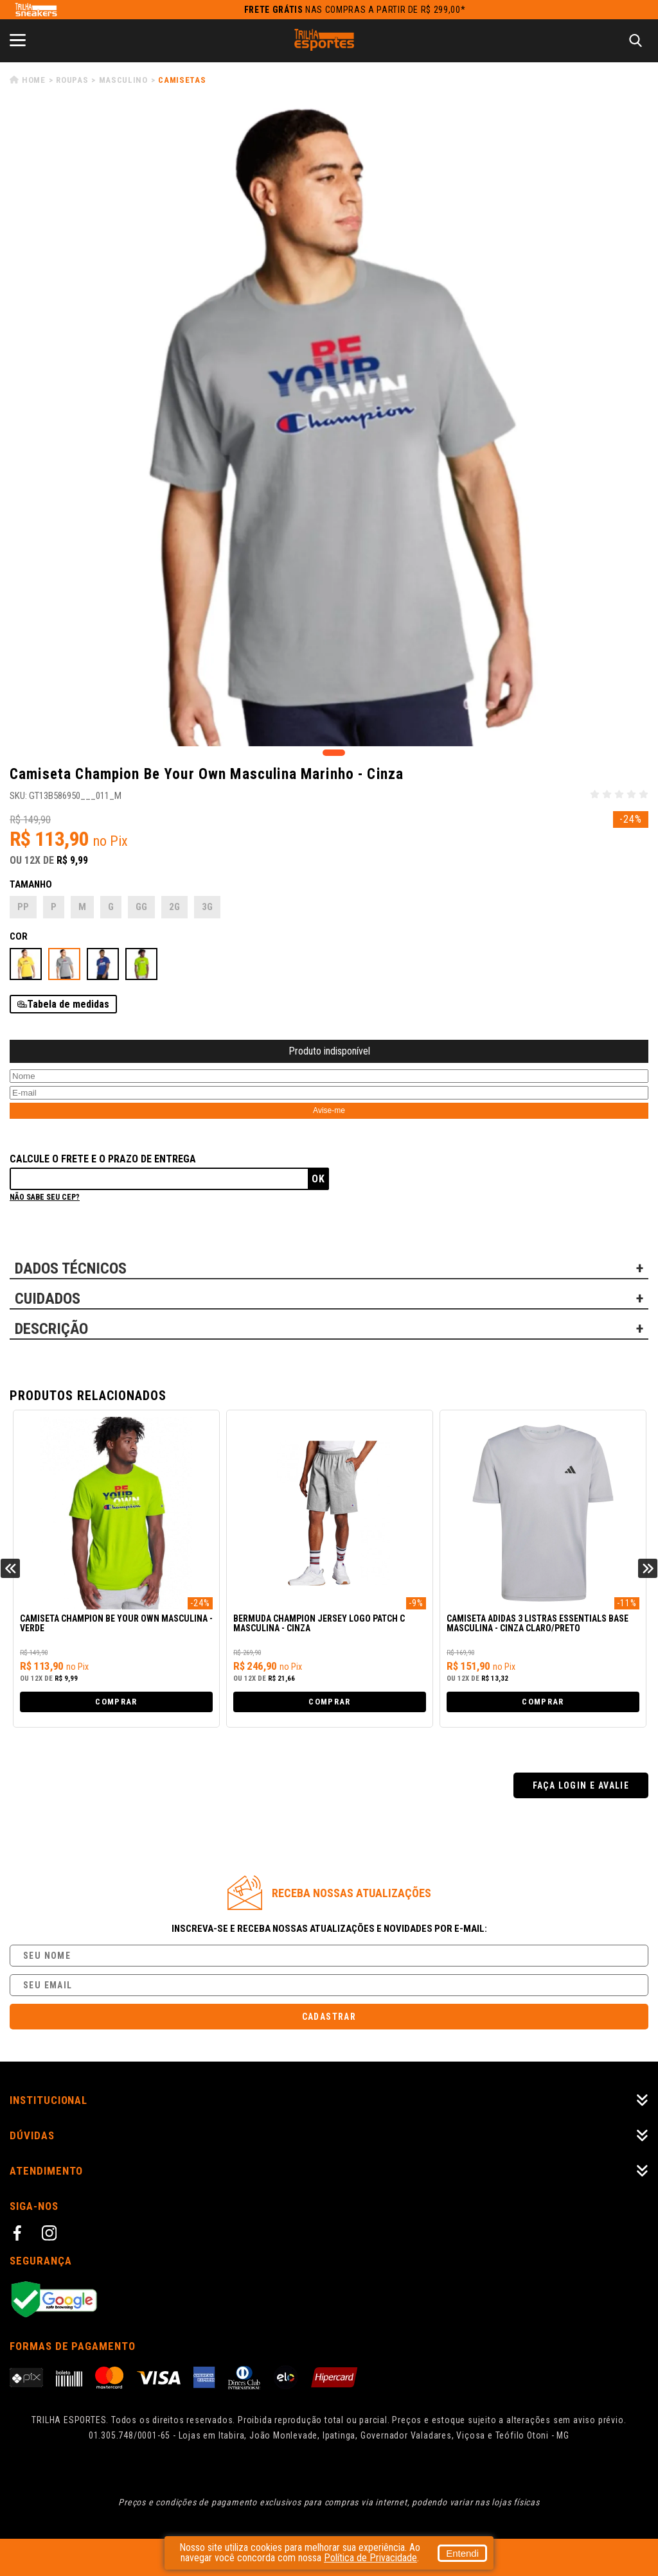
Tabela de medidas (68, 1004)
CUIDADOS (47, 1299)
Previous (10, 1568)
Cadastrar (329, 2016)
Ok (318, 1179)
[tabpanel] (329, 427)
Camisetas (182, 80)
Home (34, 80)
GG (141, 907)
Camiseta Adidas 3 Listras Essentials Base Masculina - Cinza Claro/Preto (537, 1623)
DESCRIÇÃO (51, 1329)
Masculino (123, 80)
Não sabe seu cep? (45, 1197)
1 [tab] (334, 752)
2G (174, 907)
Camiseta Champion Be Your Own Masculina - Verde (116, 1623)
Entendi (462, 2553)
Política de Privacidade (370, 2558)
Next (647, 1568)
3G (207, 907)
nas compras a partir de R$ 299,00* (355, 9)
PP (23, 907)
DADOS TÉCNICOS (71, 1268)
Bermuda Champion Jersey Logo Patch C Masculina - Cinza (319, 1623)
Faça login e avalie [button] (581, 1785)
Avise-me (329, 1110)
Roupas (72, 80)
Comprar (116, 1701)
